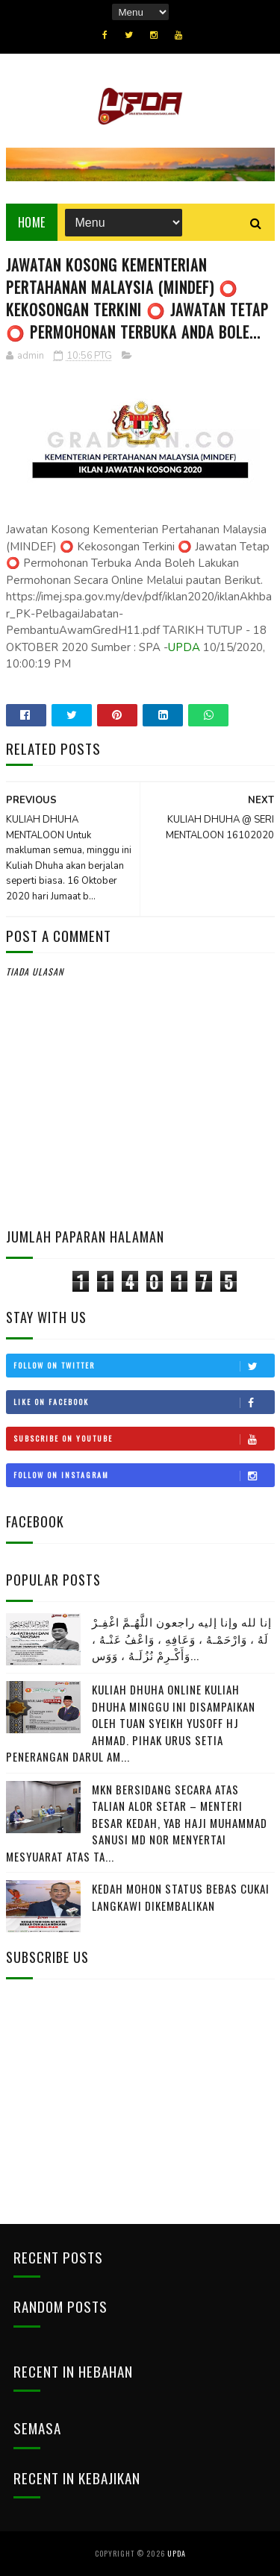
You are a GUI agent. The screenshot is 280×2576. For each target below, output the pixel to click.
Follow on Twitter (143, 1366)
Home (32, 222)
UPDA (184, 647)
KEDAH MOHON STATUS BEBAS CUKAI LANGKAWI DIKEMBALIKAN (181, 1897)
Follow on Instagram (143, 1475)
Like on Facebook (143, 1402)
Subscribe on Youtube (143, 1439)
